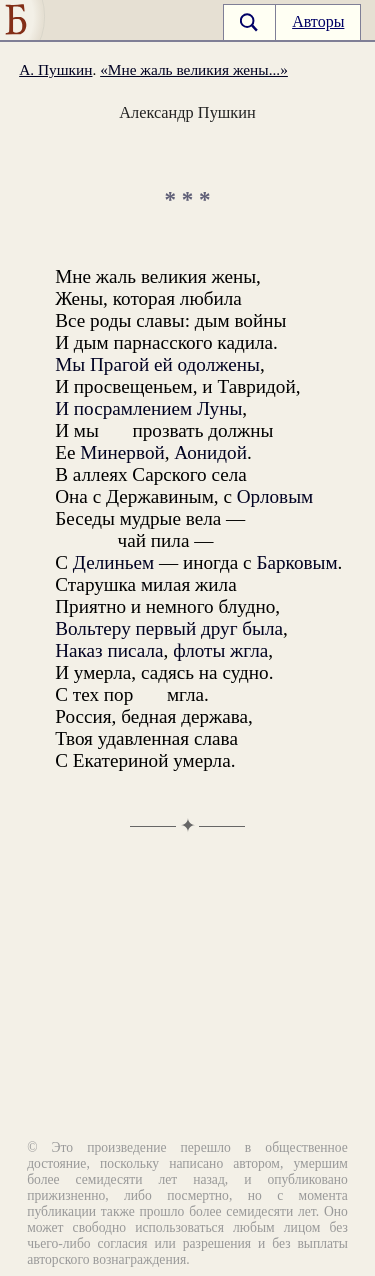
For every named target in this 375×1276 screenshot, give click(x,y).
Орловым (275, 496)
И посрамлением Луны (148, 408)
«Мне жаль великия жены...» (194, 69)
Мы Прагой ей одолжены (157, 364)
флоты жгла (220, 650)
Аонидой (210, 452)
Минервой (122, 452)
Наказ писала (109, 650)
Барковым (296, 562)
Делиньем (113, 562)
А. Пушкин (55, 69)
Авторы (318, 21)
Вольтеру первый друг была (169, 628)
